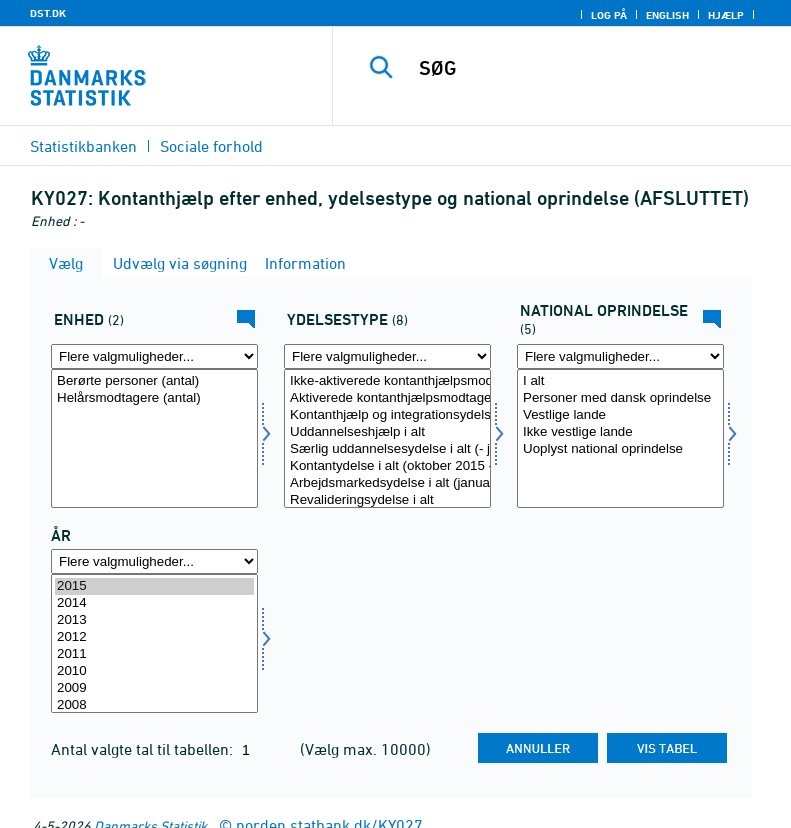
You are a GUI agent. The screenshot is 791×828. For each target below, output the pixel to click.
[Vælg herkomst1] (620, 438)
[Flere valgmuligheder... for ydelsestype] (387, 356)
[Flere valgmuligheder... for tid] (154, 561)
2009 (154, 688)
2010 (154, 671)
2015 (154, 586)
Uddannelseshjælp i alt (387, 432)
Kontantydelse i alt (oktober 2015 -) (387, 466)
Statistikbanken (83, 146)
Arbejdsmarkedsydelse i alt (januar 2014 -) (387, 483)
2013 (154, 620)
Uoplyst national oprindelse (620, 449)
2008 (154, 705)
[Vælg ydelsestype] (387, 438)
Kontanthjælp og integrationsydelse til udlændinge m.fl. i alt (387, 415)
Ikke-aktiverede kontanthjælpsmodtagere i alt (387, 381)
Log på (609, 15)
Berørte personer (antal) (154, 381)
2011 (154, 654)
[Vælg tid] (154, 643)
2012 (154, 637)
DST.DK (48, 13)
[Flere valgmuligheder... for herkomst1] (620, 356)
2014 (154, 603)
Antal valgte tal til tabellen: (144, 749)
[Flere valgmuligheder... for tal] (154, 356)
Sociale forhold (211, 146)
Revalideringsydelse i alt (387, 500)
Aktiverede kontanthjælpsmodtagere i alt (387, 398)
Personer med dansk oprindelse (620, 398)
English (667, 15)
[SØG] (592, 68)
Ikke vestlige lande (620, 432)
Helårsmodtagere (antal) (154, 398)
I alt (620, 381)
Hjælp (726, 15)
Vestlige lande (620, 415)
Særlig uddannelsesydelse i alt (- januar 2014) (387, 449)
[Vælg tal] (154, 438)
